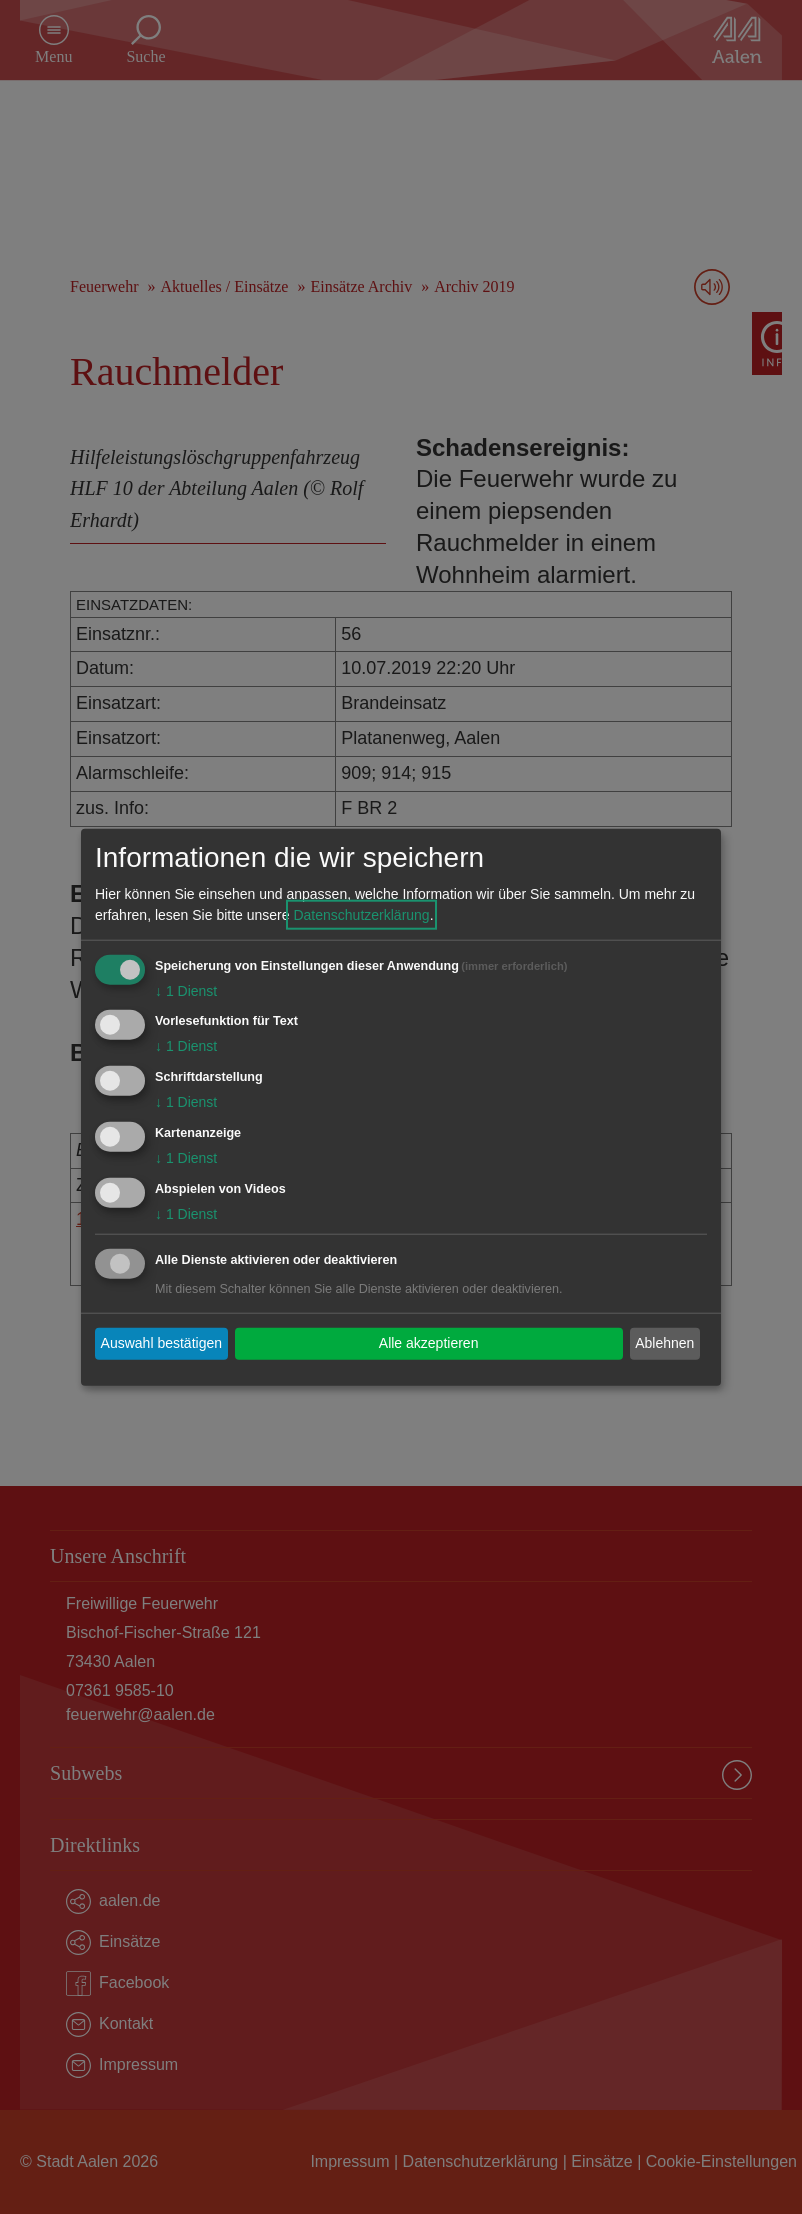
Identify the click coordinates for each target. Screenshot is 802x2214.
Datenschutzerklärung (361, 914)
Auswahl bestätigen (161, 1343)
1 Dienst (186, 990)
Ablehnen (664, 1343)
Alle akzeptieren (429, 1343)
